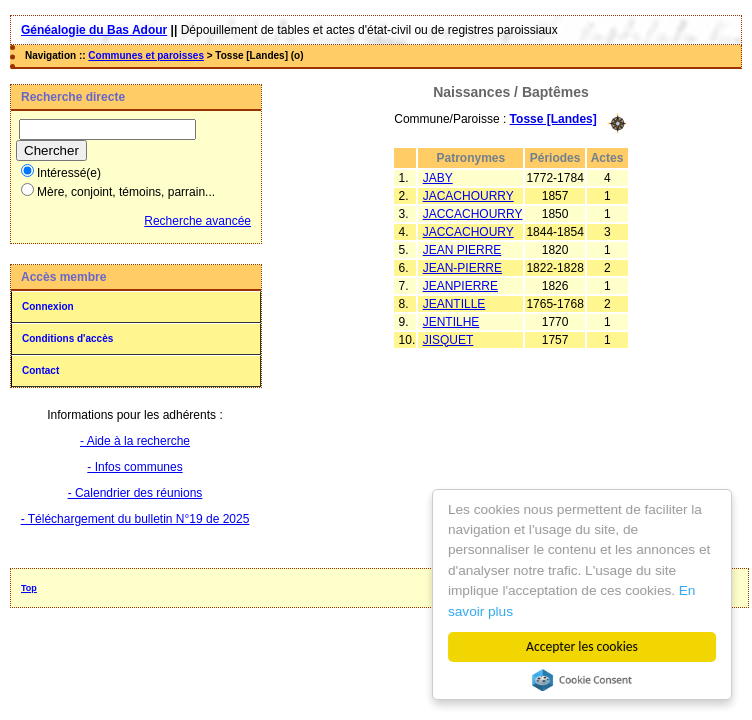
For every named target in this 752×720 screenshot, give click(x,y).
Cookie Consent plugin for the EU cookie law (582, 680)
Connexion (48, 306)
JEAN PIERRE (462, 250)
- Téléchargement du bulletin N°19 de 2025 (135, 519)
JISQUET (448, 340)
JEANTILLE (454, 304)
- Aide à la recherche (135, 441)
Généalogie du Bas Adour (94, 30)
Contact (40, 370)
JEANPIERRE (460, 286)
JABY (438, 178)
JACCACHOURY (468, 232)
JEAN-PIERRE (462, 268)
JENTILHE (451, 322)
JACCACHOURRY (473, 214)
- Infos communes (134, 467)
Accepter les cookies (582, 646)
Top (29, 588)
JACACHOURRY (468, 196)
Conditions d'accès (67, 338)
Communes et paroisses (146, 55)
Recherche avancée (197, 221)
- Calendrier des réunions (135, 493)
